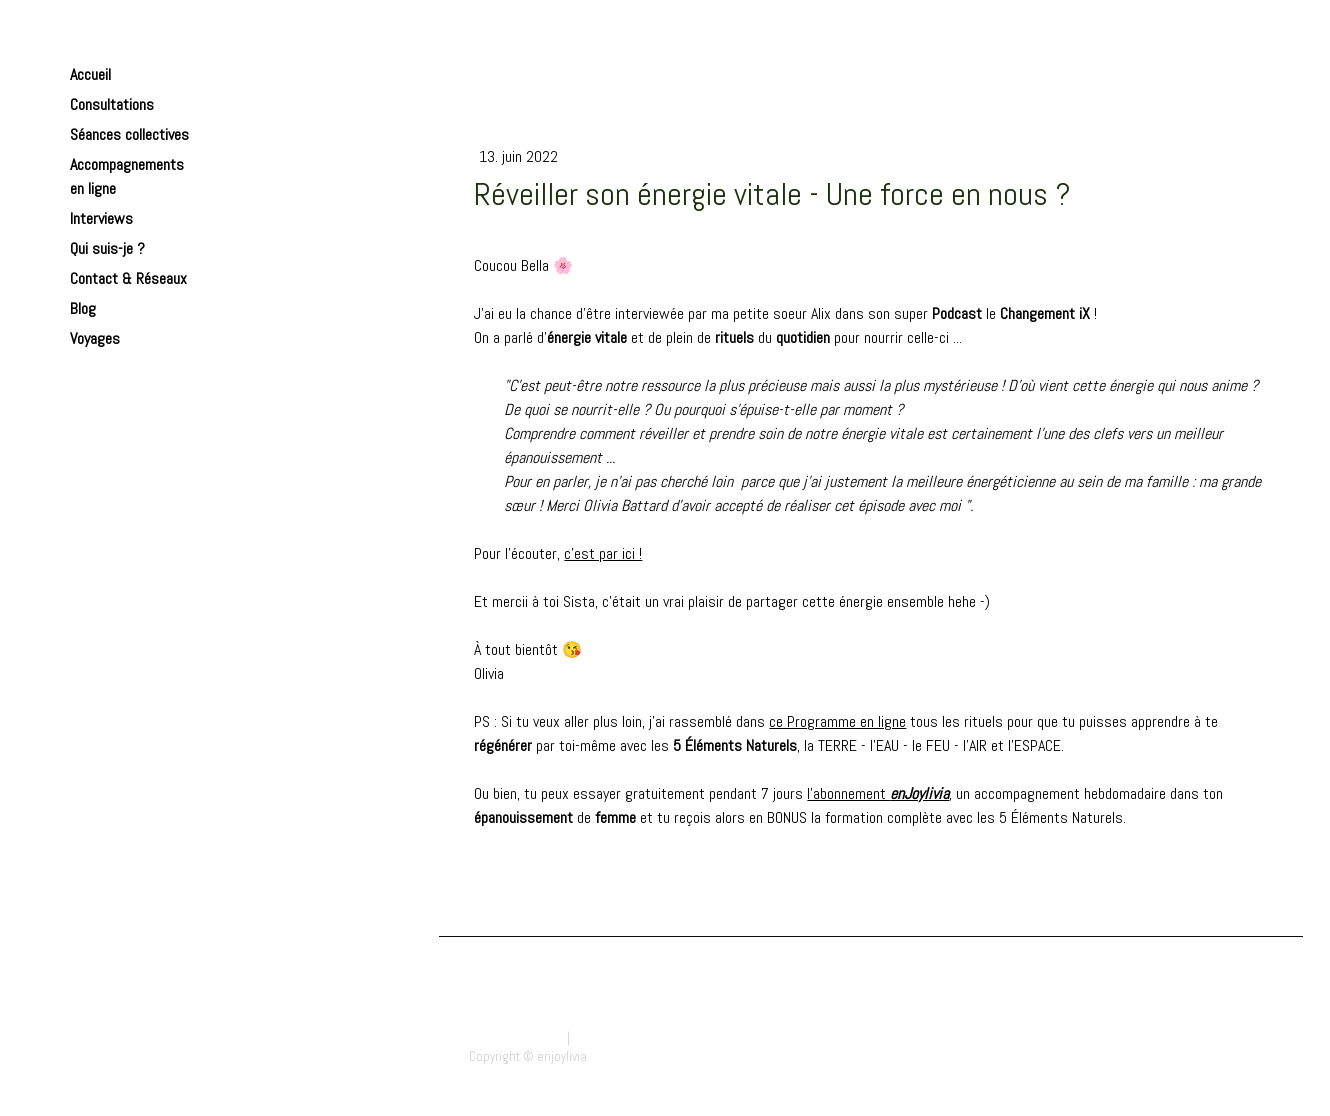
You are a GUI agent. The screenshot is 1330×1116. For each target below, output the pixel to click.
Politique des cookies (631, 1037)
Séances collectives (129, 134)
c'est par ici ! (603, 553)
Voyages (95, 338)
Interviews (101, 218)
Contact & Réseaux (128, 278)
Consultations (112, 104)
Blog (83, 308)
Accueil (90, 74)
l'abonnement (878, 793)
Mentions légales (516, 1037)
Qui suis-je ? (107, 248)
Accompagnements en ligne (127, 176)
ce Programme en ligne (837, 721)
